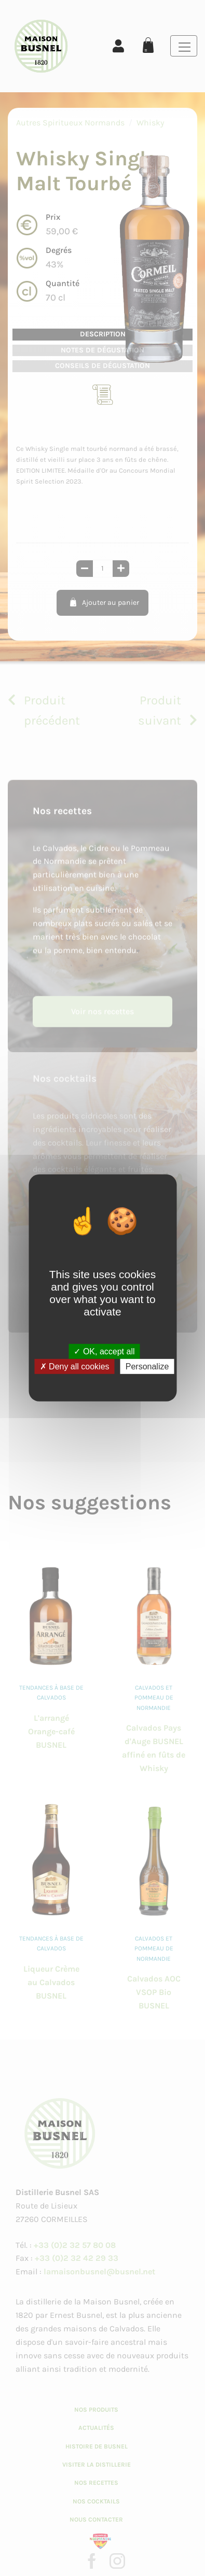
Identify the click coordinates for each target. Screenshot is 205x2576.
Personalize (147, 1366)
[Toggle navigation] (183, 45)
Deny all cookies (75, 1366)
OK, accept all (104, 1351)
